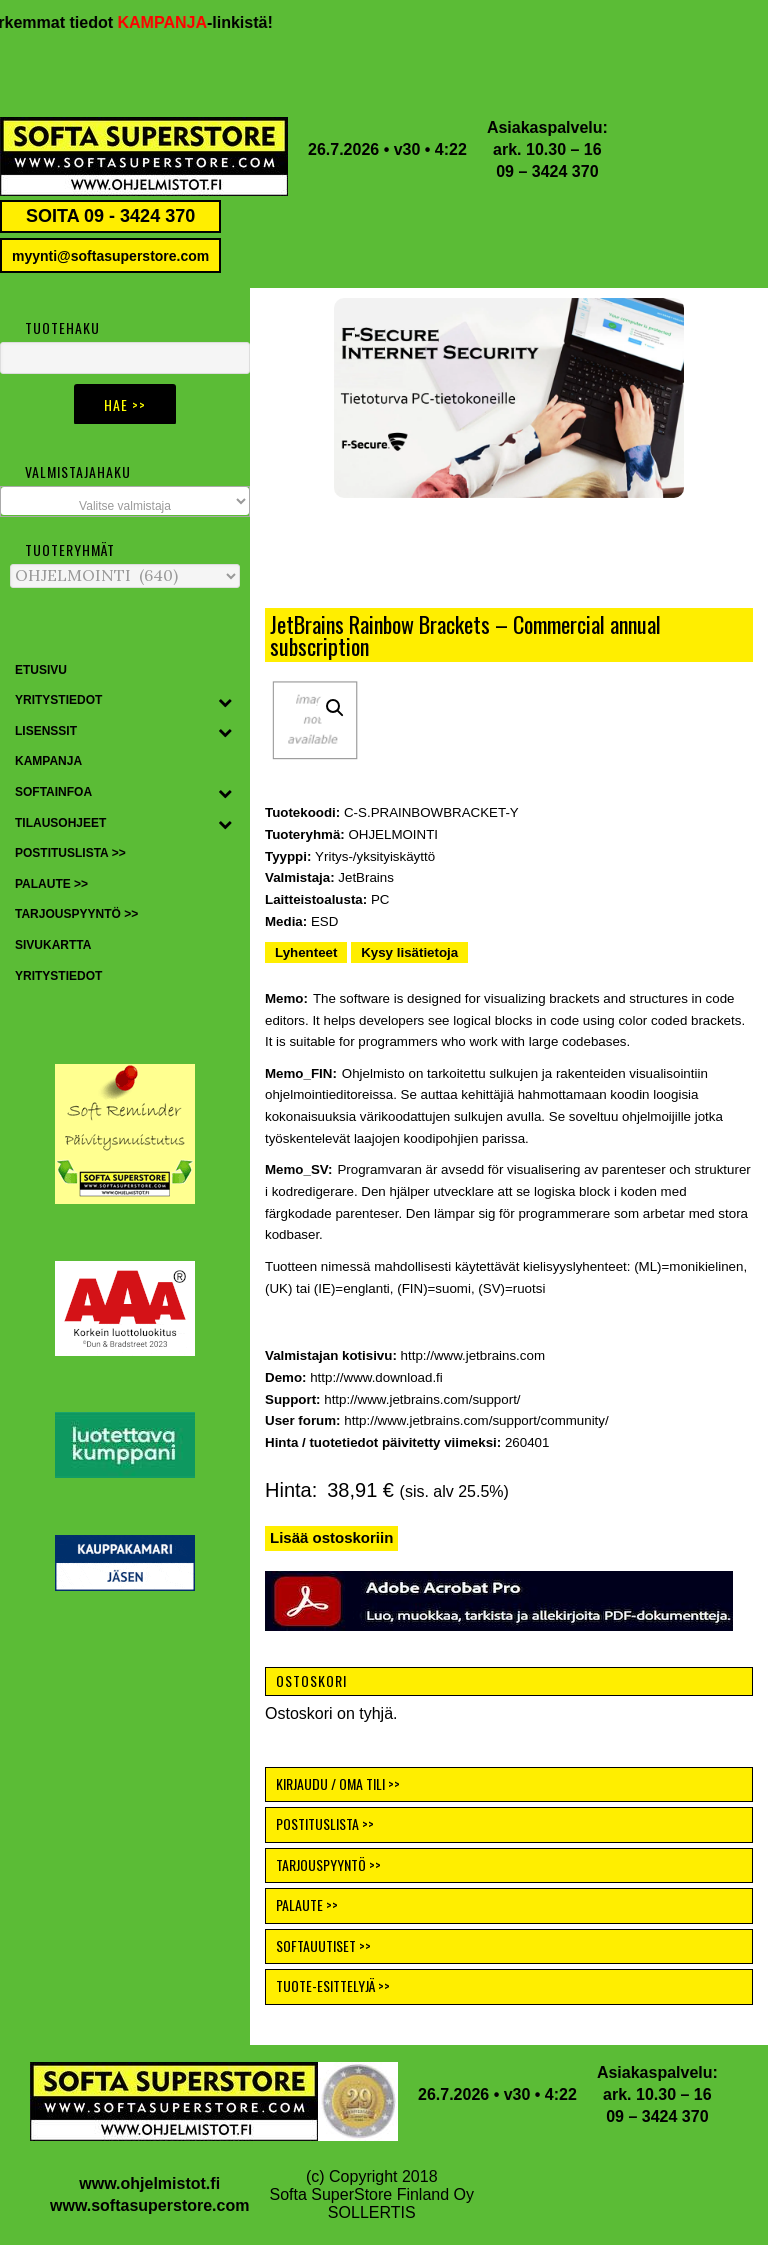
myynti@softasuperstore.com (110, 256)
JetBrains (366, 877)
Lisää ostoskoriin (331, 1537)
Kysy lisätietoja (409, 952)
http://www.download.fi (376, 1377)
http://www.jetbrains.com (473, 1355)
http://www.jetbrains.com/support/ (422, 1399)
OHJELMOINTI (393, 834)
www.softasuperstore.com (149, 2205)
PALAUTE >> (307, 1904)
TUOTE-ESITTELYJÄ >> (333, 1985)
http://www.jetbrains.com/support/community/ (476, 1420)
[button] (509, 398)
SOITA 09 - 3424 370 (110, 216)
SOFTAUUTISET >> (323, 1945)
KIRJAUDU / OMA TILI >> (338, 1783)
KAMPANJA (172, 22)
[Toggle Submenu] (225, 701)
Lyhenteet (306, 952)
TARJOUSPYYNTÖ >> (328, 1864)
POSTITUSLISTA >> (325, 1823)
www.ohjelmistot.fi (149, 2183)
